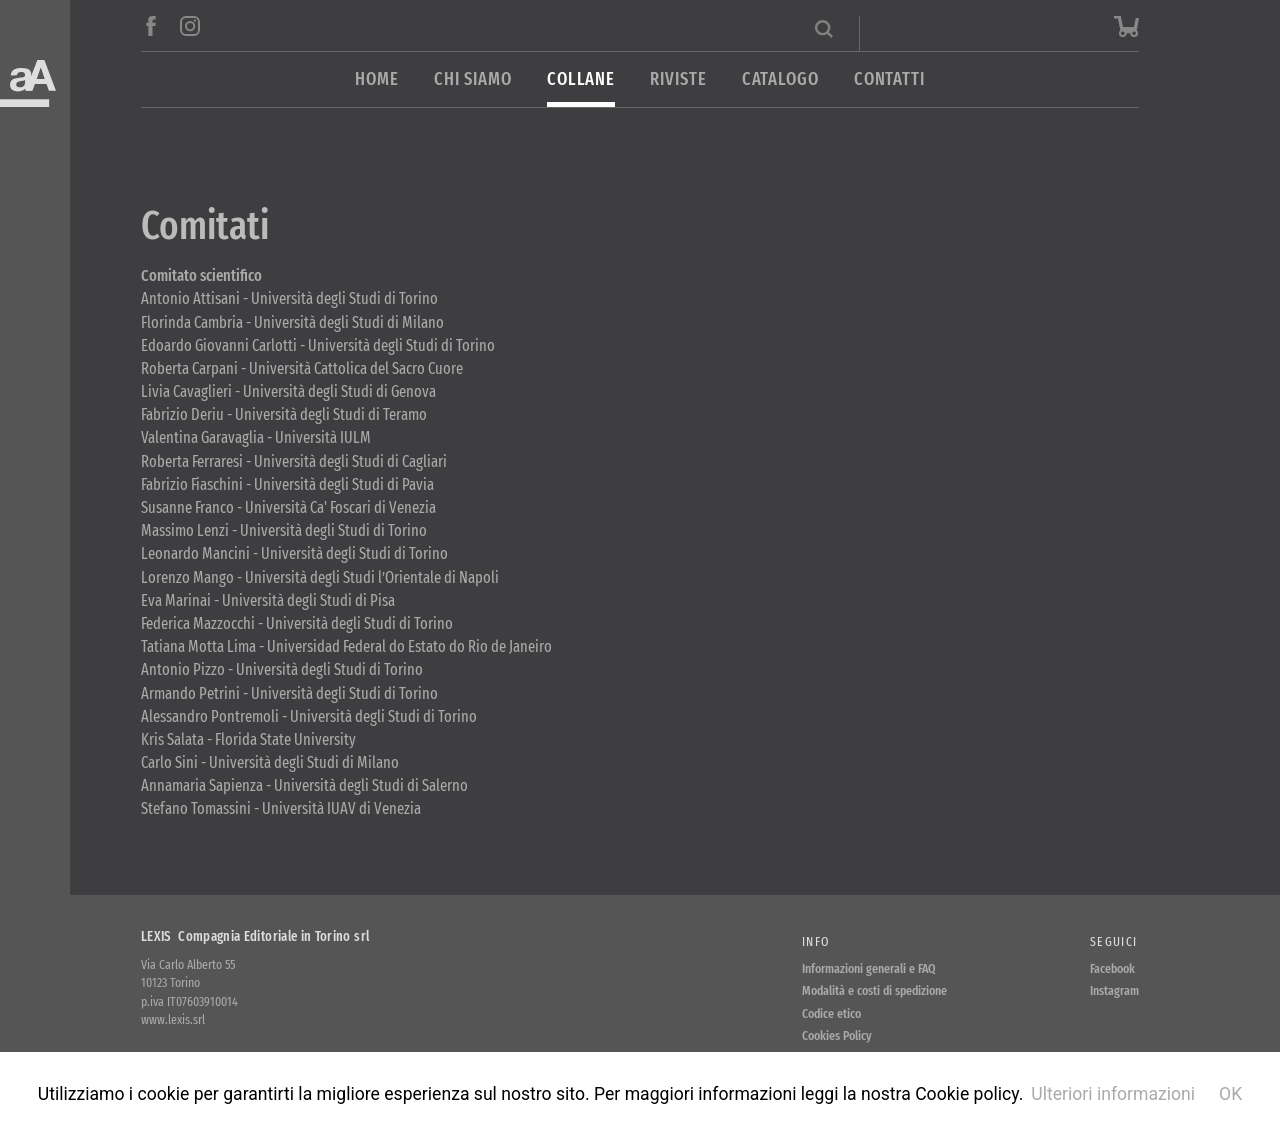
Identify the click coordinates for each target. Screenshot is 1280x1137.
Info (815, 941)
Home (377, 79)
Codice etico (831, 1013)
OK (1230, 1094)
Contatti (889, 79)
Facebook (1112, 968)
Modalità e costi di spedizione (874, 990)
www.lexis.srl (173, 1019)
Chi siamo (473, 79)
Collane (581, 79)
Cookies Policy (837, 1035)
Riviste (678, 79)
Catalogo (780, 79)
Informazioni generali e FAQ (869, 968)
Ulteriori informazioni (1113, 1094)
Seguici (1113, 941)
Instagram (1114, 990)
